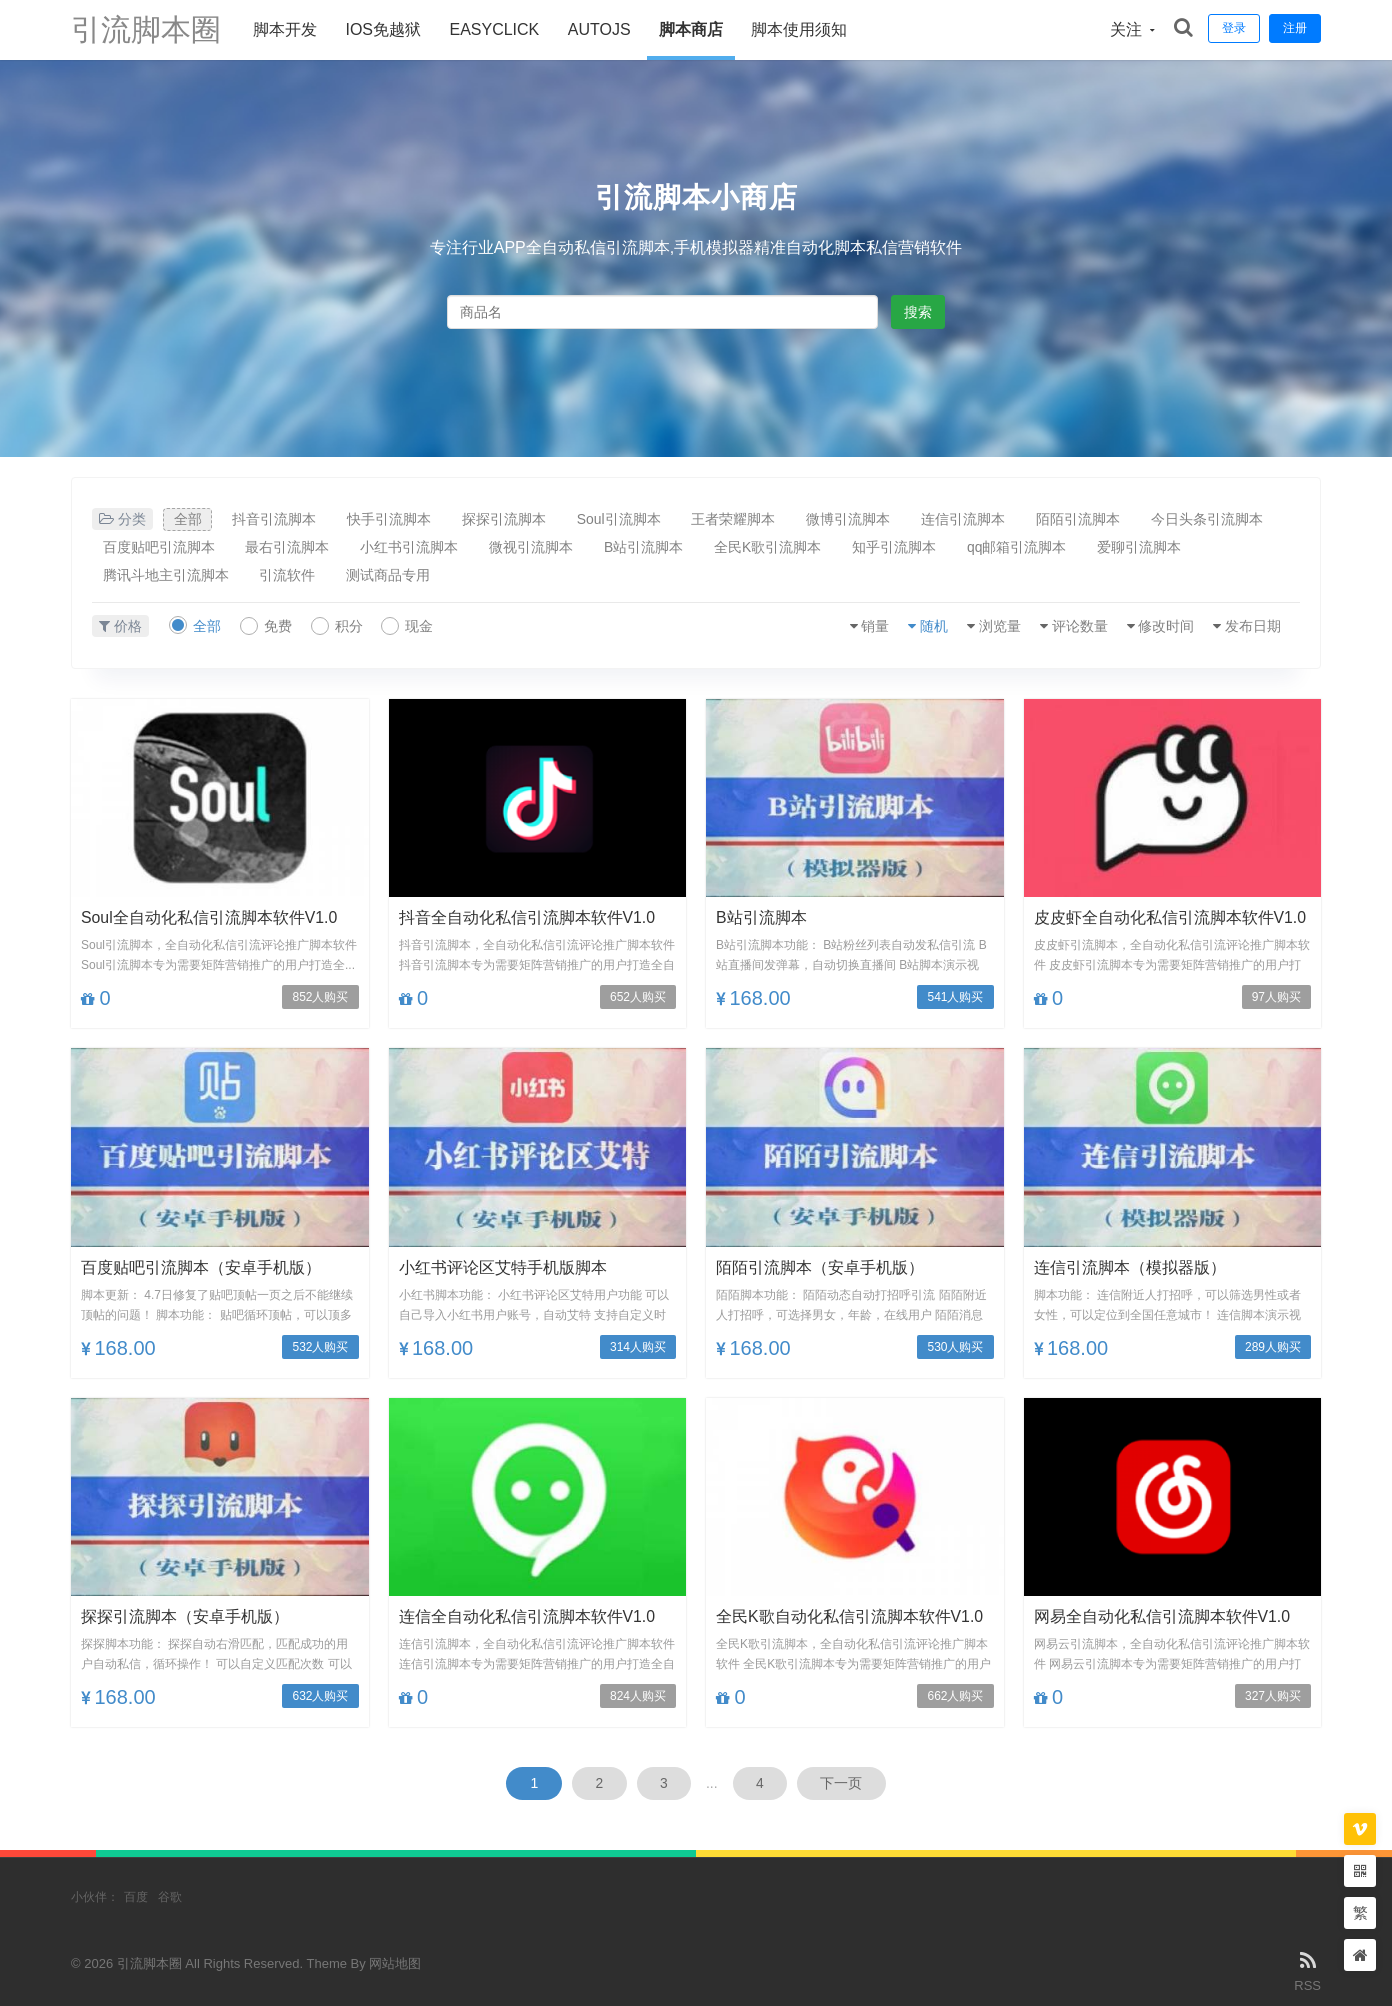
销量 (869, 626)
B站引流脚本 (648, 547)
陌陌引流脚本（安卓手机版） (820, 1267)
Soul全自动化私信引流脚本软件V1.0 (209, 918)
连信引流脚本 (972, 519)
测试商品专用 (391, 575)
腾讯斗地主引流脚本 (166, 575)
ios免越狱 (383, 29)
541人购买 (955, 998)
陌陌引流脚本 (1088, 519)
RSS (1307, 1969)
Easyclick (494, 29)
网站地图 (395, 1963)
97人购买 (1276, 998)
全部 (188, 519)
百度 (136, 1897)
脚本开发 (285, 29)
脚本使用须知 (799, 29)
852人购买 (320, 998)
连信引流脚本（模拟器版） (1130, 1267)
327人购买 (1273, 1696)
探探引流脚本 (508, 519)
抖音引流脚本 (276, 519)
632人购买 (320, 1696)
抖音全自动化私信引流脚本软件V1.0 (527, 918)
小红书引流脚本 (412, 547)
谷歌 (170, 1897)
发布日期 (1252, 626)
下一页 (843, 1783)
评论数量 (1076, 626)
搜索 (918, 312)
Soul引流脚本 (624, 519)
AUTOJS (599, 29)
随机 (928, 626)
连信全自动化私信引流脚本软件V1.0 (527, 1616)
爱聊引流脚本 (1149, 547)
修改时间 (1164, 626)
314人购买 (638, 1347)
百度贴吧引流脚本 (159, 547)
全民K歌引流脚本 (773, 547)
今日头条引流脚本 (1218, 519)
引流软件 (289, 575)
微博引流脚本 (856, 519)
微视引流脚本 (535, 547)
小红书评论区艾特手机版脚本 (503, 1267)
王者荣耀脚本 (740, 519)
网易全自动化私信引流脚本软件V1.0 (1162, 1616)
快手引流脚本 (392, 519)
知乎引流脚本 (902, 547)
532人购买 (320, 1347)
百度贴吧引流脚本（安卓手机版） (201, 1267)
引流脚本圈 (146, 29)
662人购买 (955, 1696)
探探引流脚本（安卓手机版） (185, 1616)
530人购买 (955, 1347)
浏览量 (995, 626)
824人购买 (638, 1696)
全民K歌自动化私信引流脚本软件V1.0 (850, 1616)
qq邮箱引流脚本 (1026, 547)
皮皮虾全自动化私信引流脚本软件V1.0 (1170, 918)
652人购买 (638, 998)
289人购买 (1273, 1347)
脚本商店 (691, 29)
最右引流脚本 (289, 547)
